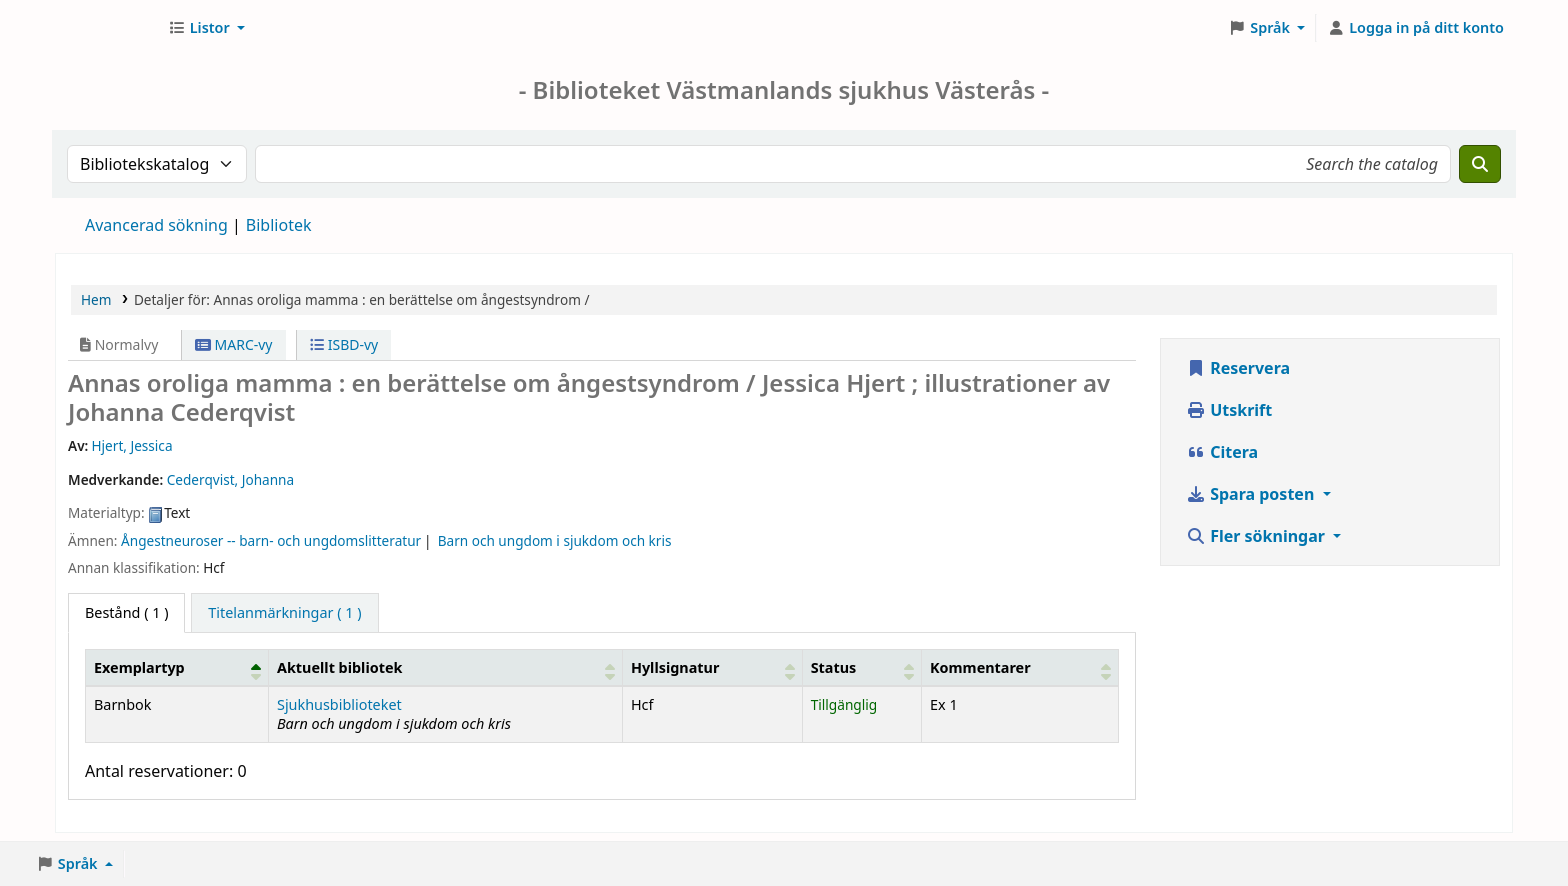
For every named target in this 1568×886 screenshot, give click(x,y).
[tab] (284, 613)
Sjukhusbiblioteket (339, 704)
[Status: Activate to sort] (861, 667)
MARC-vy (234, 344)
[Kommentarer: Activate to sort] (1020, 667)
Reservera (1238, 368)
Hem (96, 299)
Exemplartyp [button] (139, 667)
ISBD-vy (344, 344)
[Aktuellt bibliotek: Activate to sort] (445, 667)
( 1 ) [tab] (126, 612)
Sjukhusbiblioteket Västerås (106, 28)
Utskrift (1229, 410)
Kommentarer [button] (980, 667)
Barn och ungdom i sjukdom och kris (555, 540)
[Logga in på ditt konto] (1415, 28)
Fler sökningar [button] (1257, 536)
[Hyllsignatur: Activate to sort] (712, 667)
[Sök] (1480, 164)
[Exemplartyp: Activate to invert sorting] (177, 667)
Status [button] (834, 667)
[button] (206, 28)
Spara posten (1252, 494)
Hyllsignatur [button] (675, 667)
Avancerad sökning (156, 225)
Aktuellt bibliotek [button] (339, 667)
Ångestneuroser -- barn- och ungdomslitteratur (271, 540)
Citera (1222, 452)
